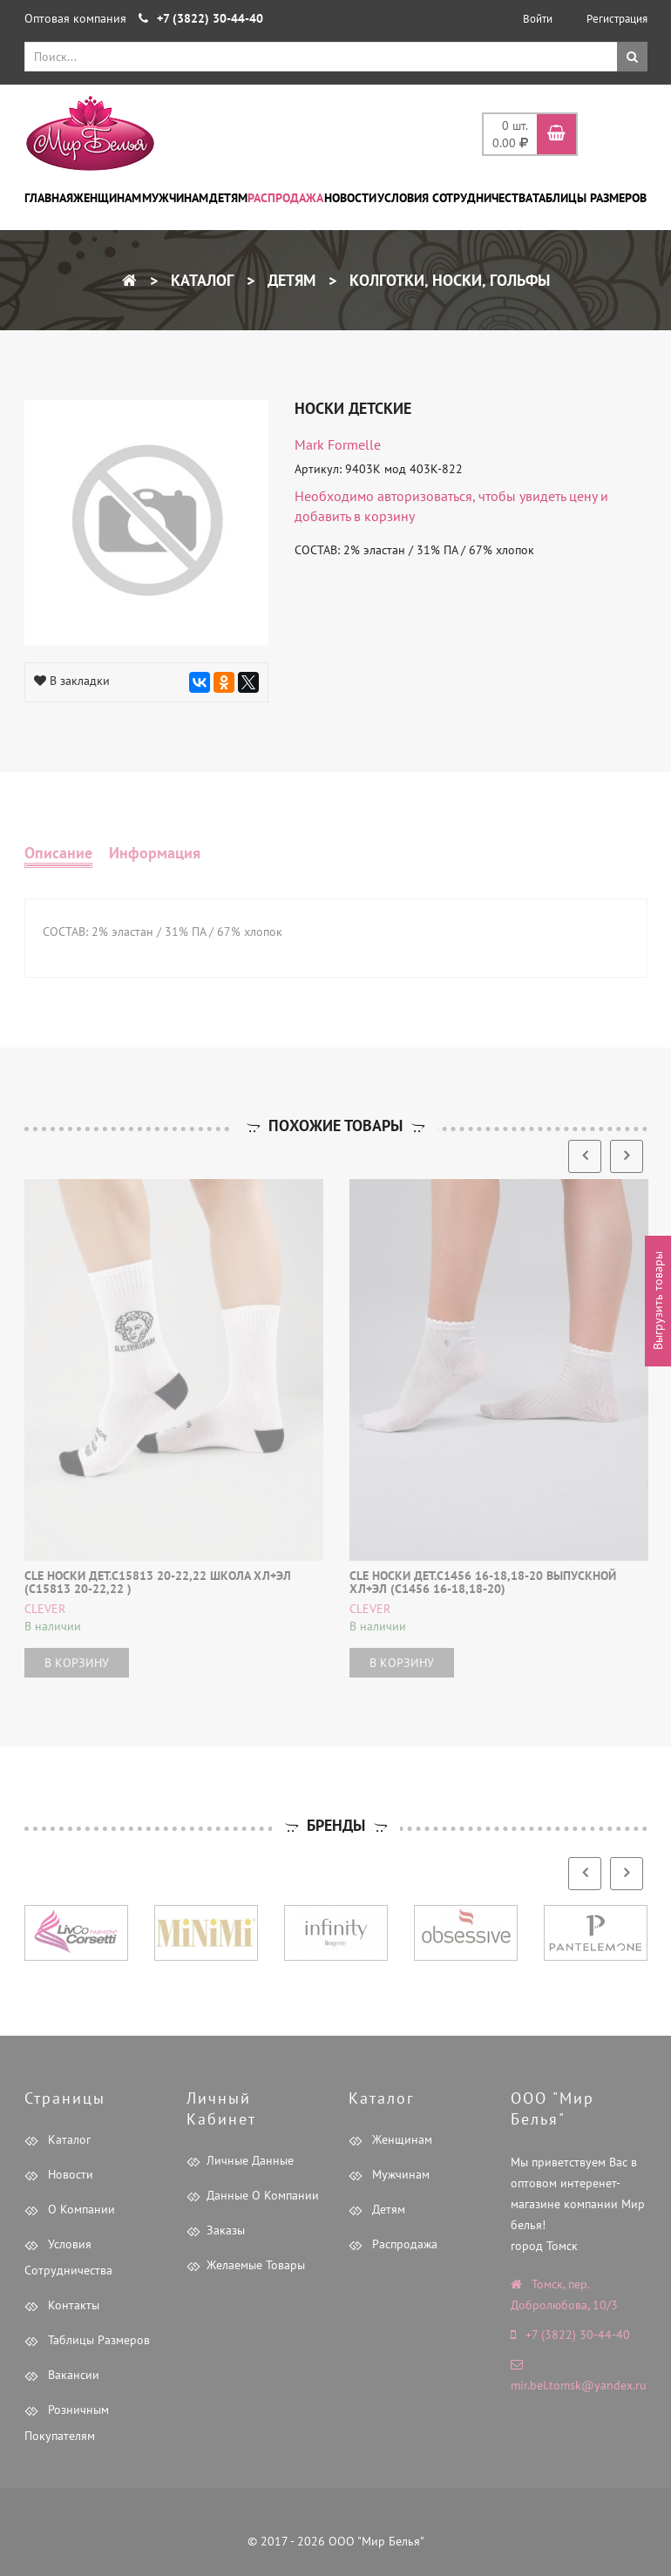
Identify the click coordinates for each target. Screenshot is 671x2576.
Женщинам (107, 198)
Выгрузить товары (658, 1301)
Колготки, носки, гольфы (447, 280)
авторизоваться (424, 496)
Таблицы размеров (589, 198)
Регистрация (616, 18)
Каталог (200, 280)
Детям (228, 198)
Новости (350, 198)
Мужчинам (175, 198)
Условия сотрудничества (454, 198)
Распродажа (285, 198)
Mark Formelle (338, 444)
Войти (537, 18)
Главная (48, 198)
